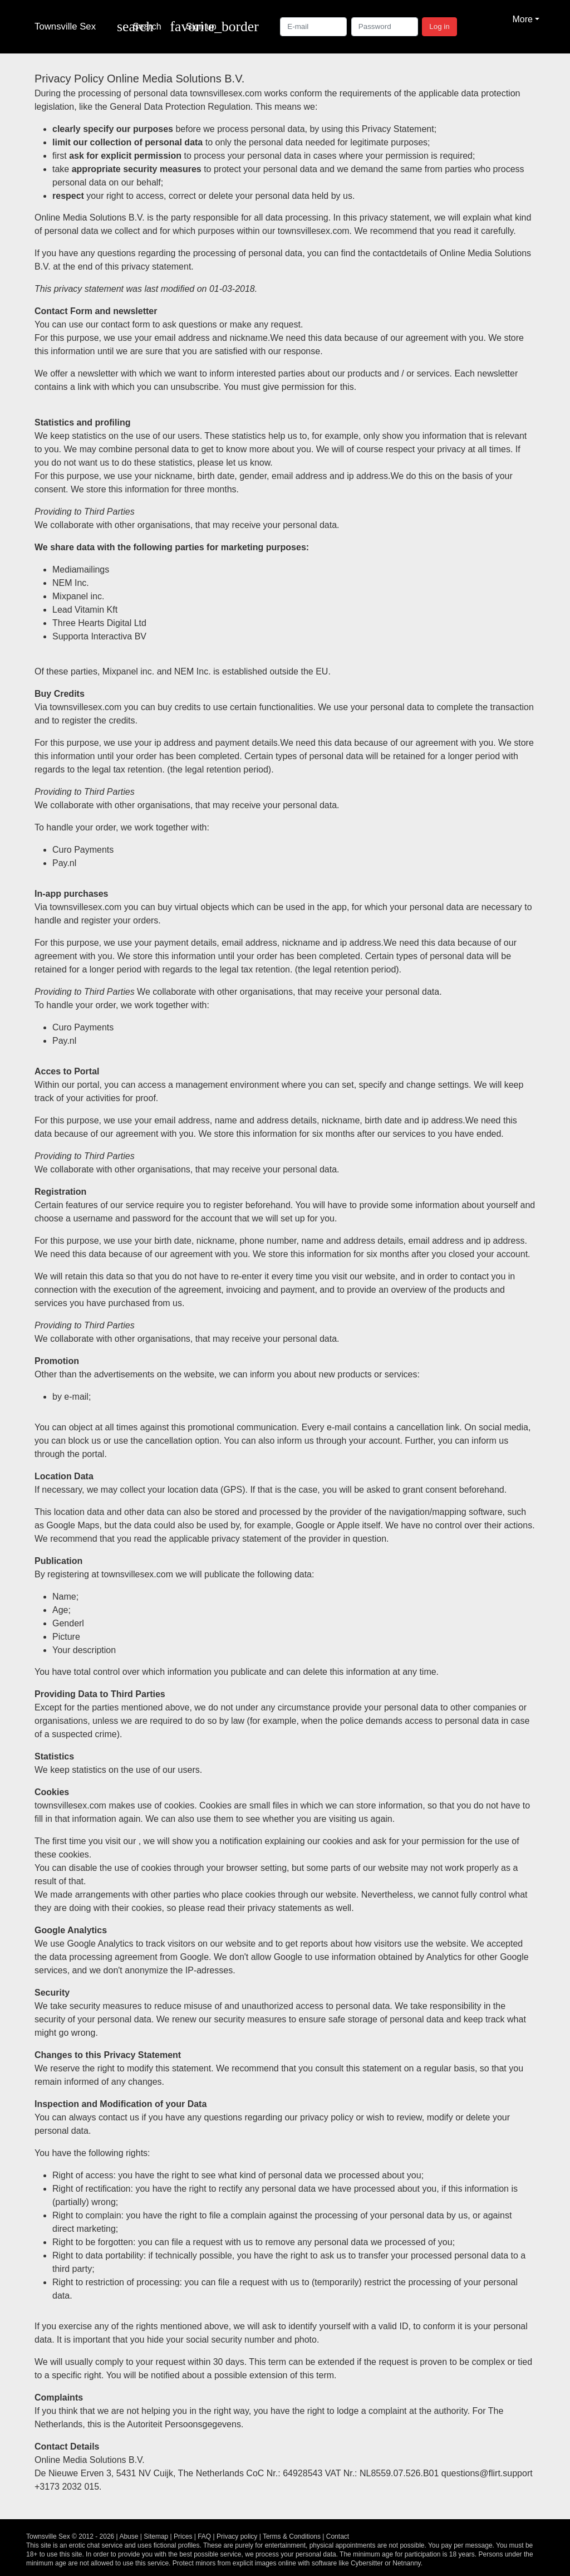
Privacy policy (237, 2536)
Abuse (128, 2536)
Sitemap (156, 2536)
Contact (337, 2536)
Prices (183, 2536)
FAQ (204, 2536)
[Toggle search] (138, 26)
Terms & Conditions (292, 2536)
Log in (439, 26)
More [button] (522, 19)
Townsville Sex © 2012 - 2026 (70, 2536)
